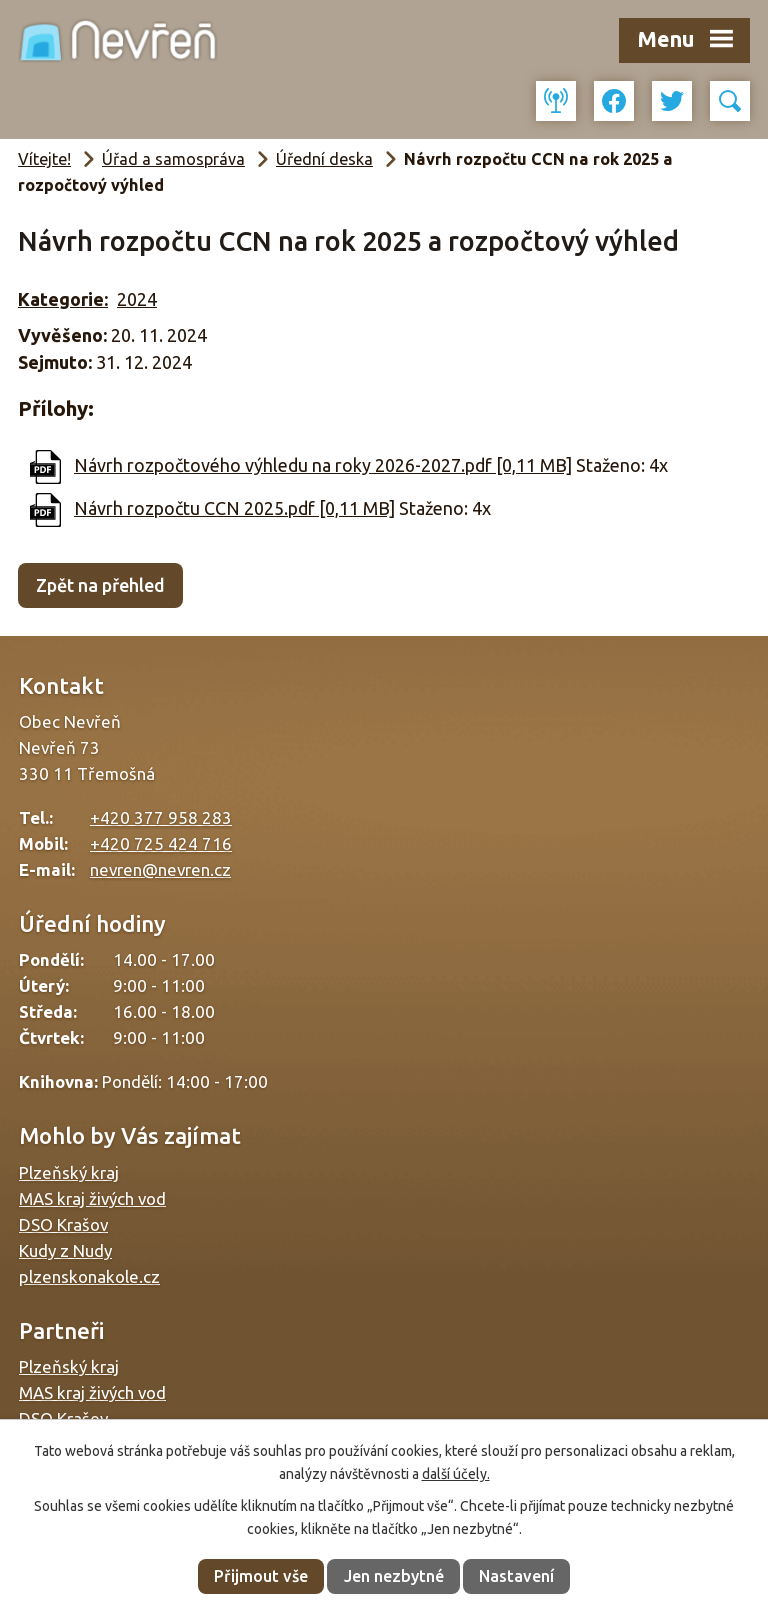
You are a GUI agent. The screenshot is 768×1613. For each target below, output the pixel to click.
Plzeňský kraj (69, 1172)
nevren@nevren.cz (160, 869)
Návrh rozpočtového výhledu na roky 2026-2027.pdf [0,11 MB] (323, 465)
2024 (137, 299)
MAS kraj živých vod (92, 1198)
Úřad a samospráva (173, 159)
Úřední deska (324, 159)
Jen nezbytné (394, 1576)
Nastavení (516, 1576)
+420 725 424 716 (161, 843)
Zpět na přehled (100, 585)
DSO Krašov (63, 1224)
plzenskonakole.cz (89, 1276)
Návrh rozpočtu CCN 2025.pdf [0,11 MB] (234, 508)
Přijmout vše (261, 1576)
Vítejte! (44, 159)
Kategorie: (63, 299)
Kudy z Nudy (65, 1250)
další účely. (456, 1474)
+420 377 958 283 (161, 817)
